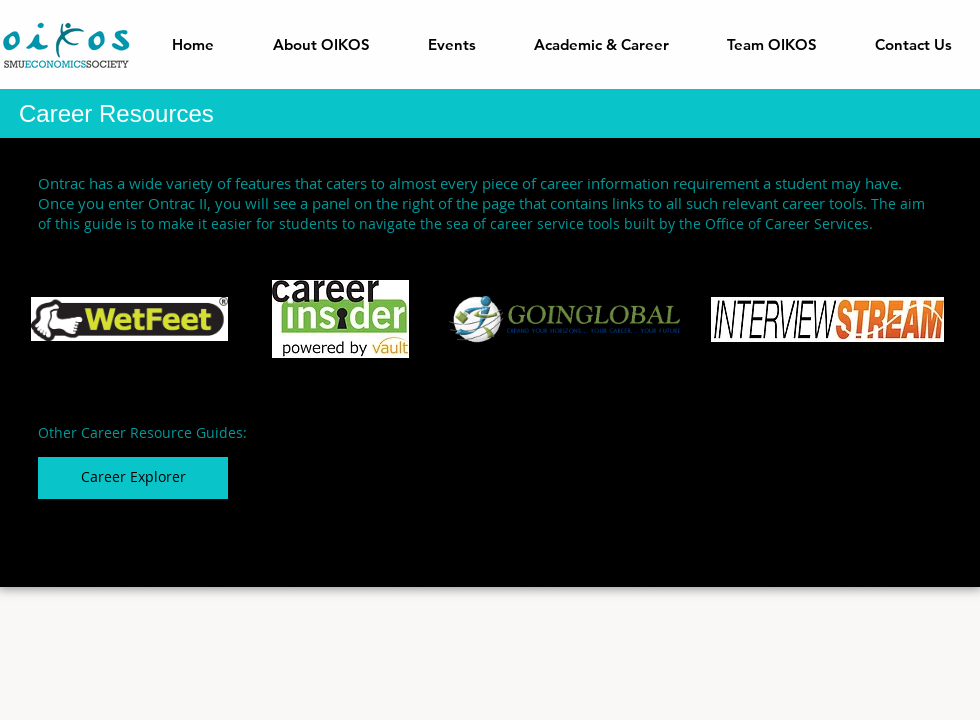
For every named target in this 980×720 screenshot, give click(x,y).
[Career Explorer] (133, 478)
